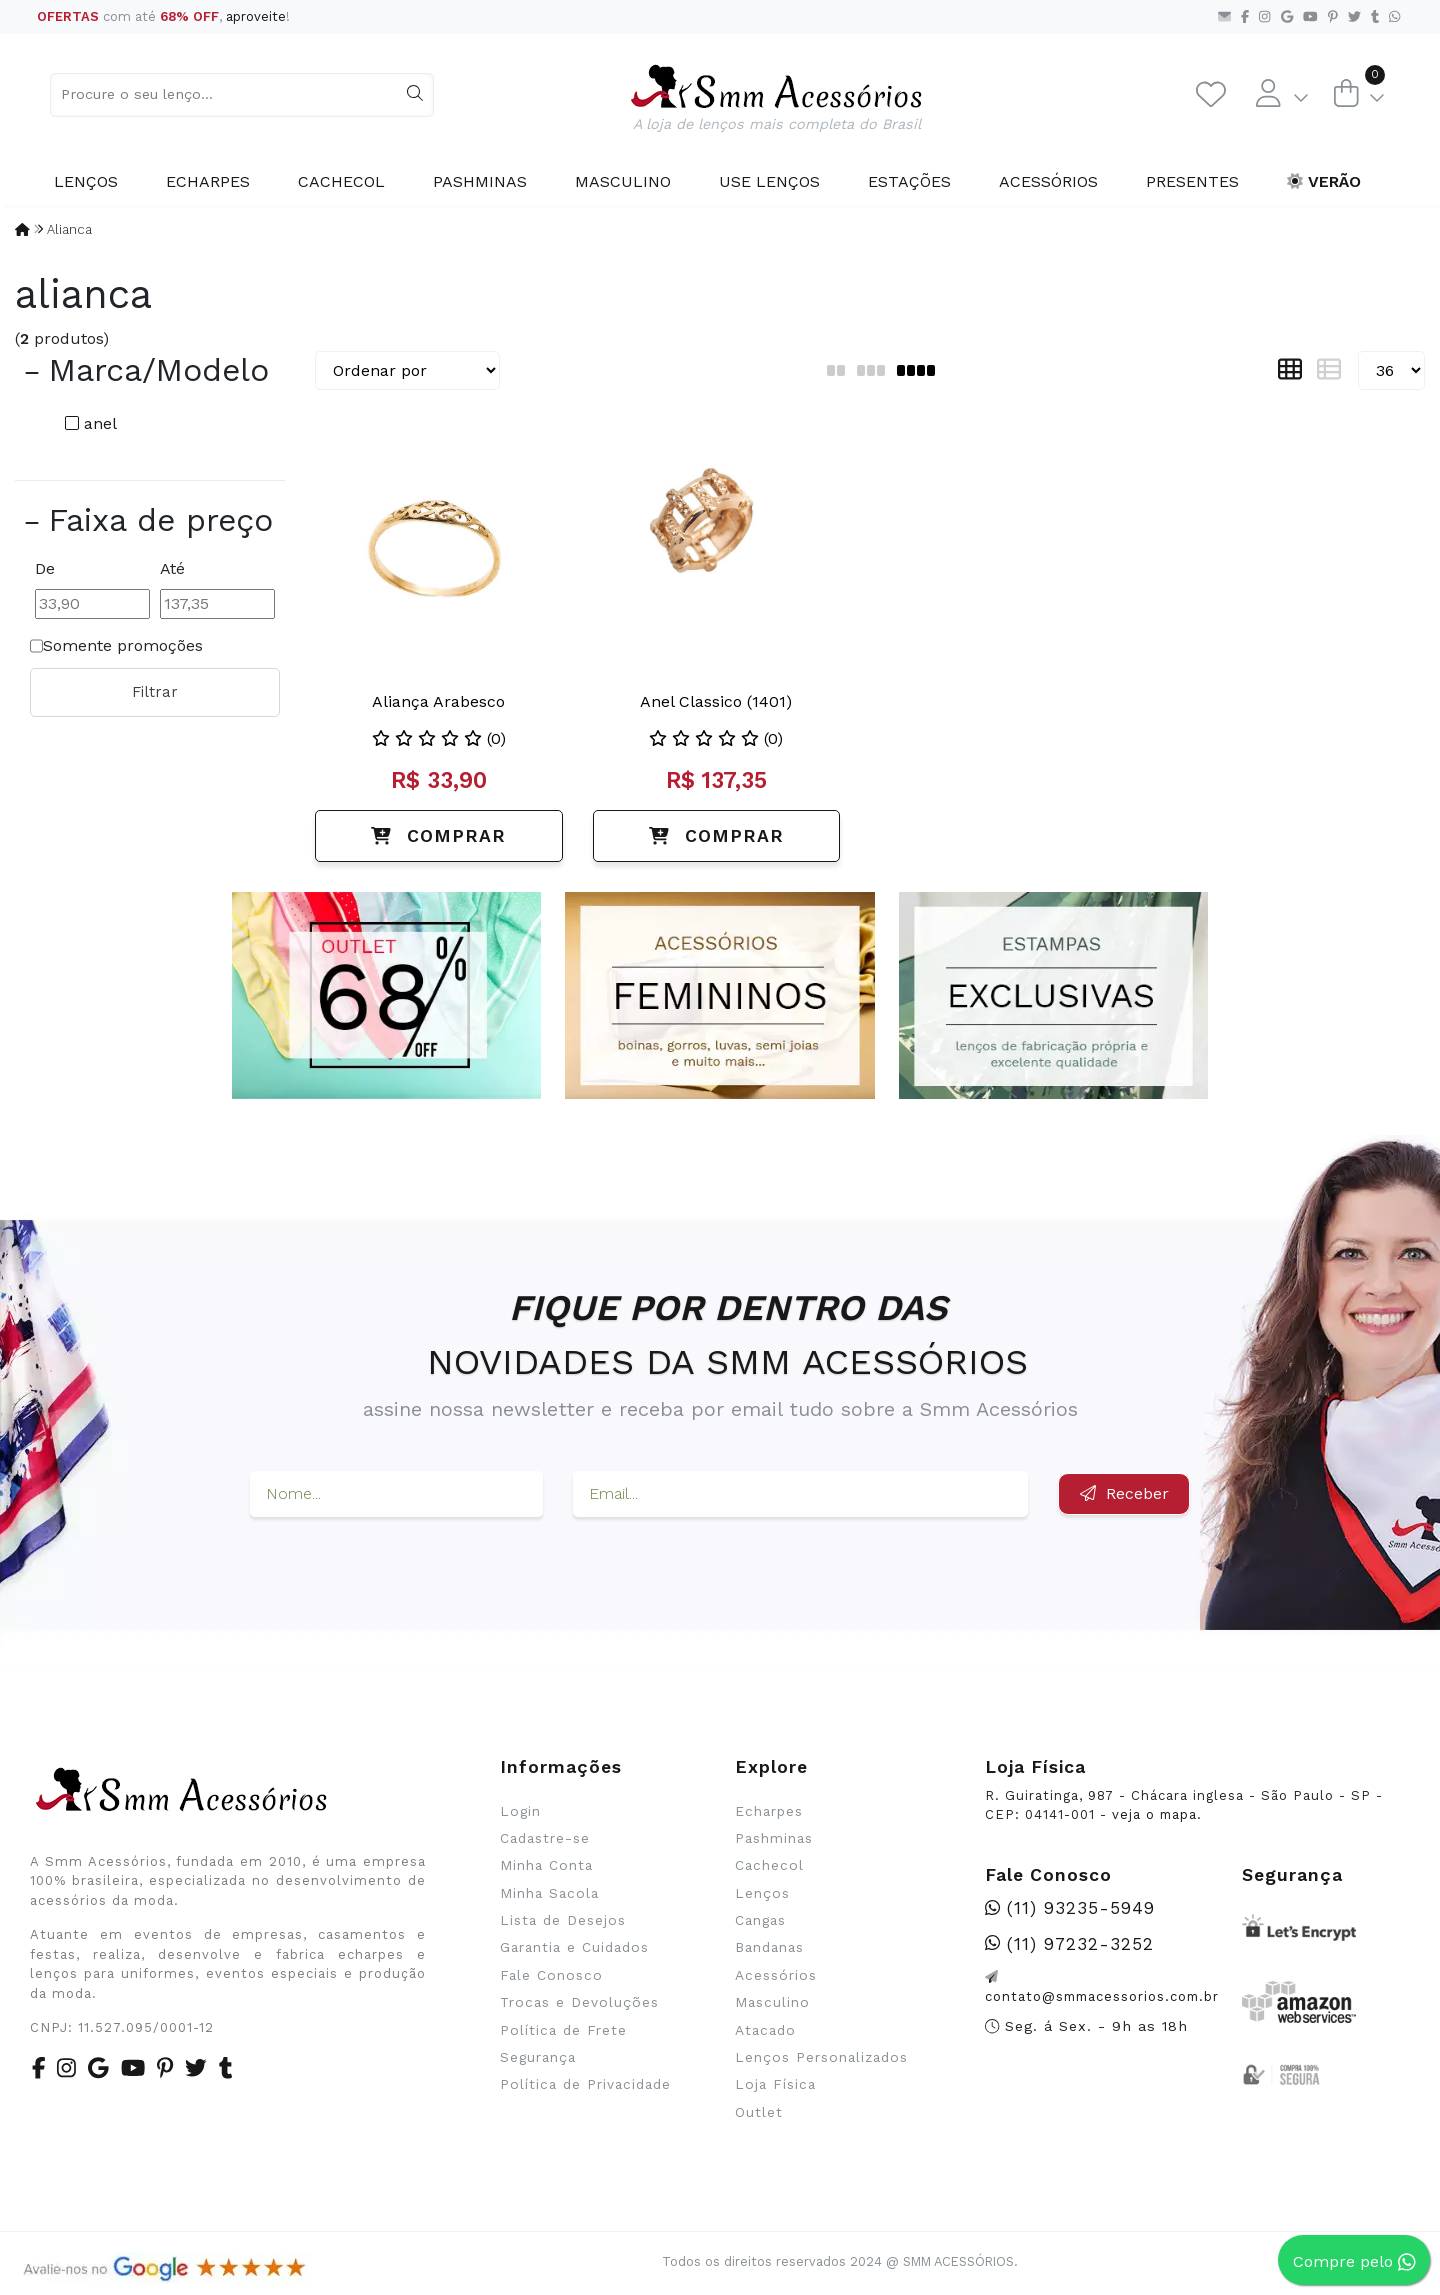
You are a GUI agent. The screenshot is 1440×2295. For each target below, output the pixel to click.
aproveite (256, 16)
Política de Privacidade (585, 2084)
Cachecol (341, 181)
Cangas (760, 1920)
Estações (909, 181)
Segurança (538, 2057)
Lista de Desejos (563, 1920)
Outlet (759, 2112)
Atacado (765, 2030)
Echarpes (208, 181)
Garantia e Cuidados (574, 1947)
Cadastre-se (545, 1838)
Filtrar (155, 692)
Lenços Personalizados (821, 2057)
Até (172, 568)
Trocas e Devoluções (579, 2002)
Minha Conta (546, 1865)
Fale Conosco (551, 1975)
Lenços (86, 181)
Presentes (1192, 181)
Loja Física (775, 2084)
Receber (1124, 1493)
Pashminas (480, 181)
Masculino (623, 181)
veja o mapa (1154, 1814)
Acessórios (1048, 181)
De (45, 568)
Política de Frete (563, 2030)
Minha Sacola (549, 1893)
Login (520, 1811)
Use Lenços (769, 181)
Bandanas (769, 1947)
